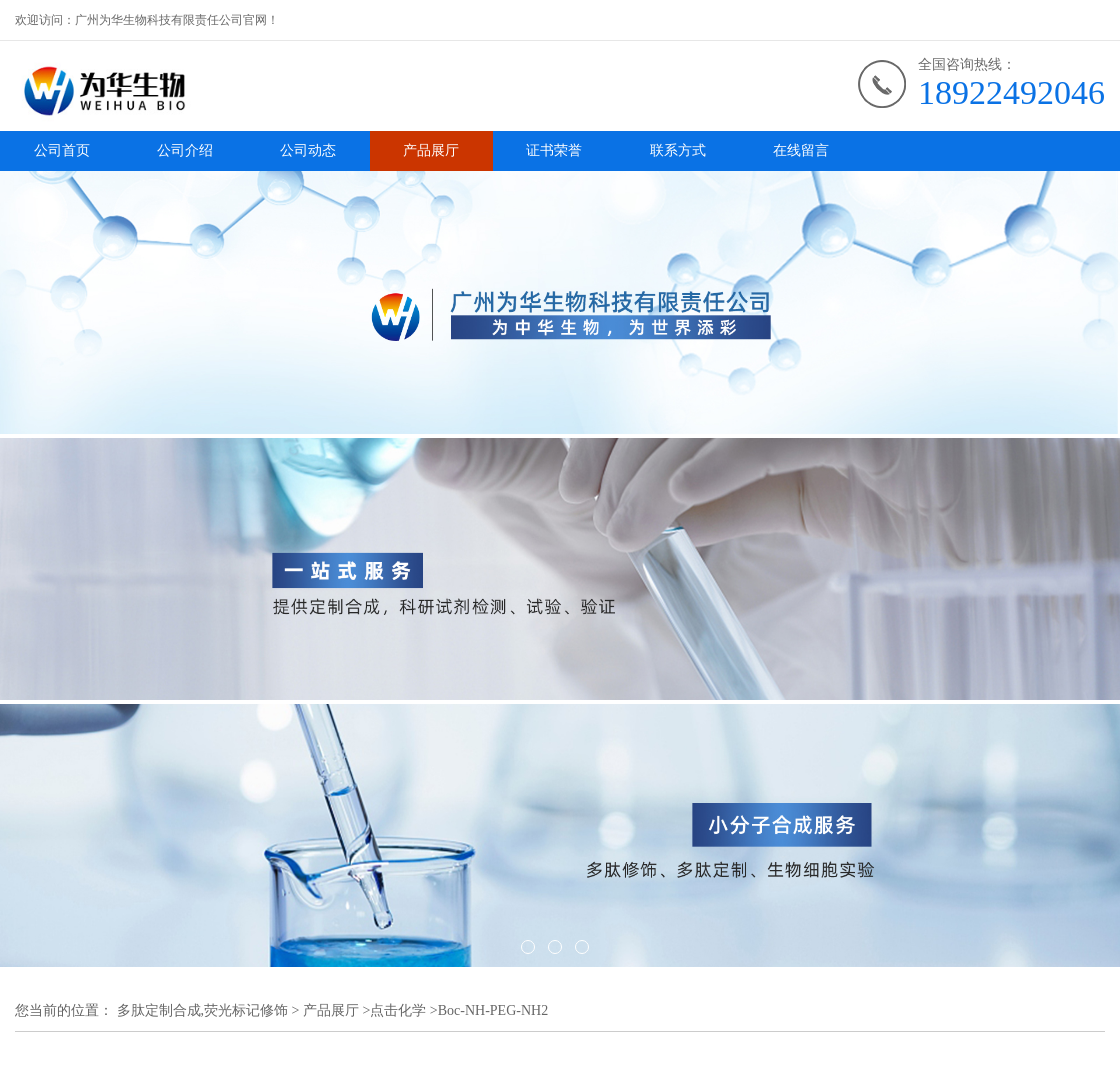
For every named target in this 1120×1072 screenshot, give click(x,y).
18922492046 (1011, 92)
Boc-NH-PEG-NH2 (493, 1010)
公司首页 (62, 150)
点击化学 (398, 1010)
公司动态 (308, 150)
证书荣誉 (554, 150)
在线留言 (801, 150)
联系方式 (678, 150)
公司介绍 (185, 150)
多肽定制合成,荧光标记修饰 (203, 1010)
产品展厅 (431, 150)
